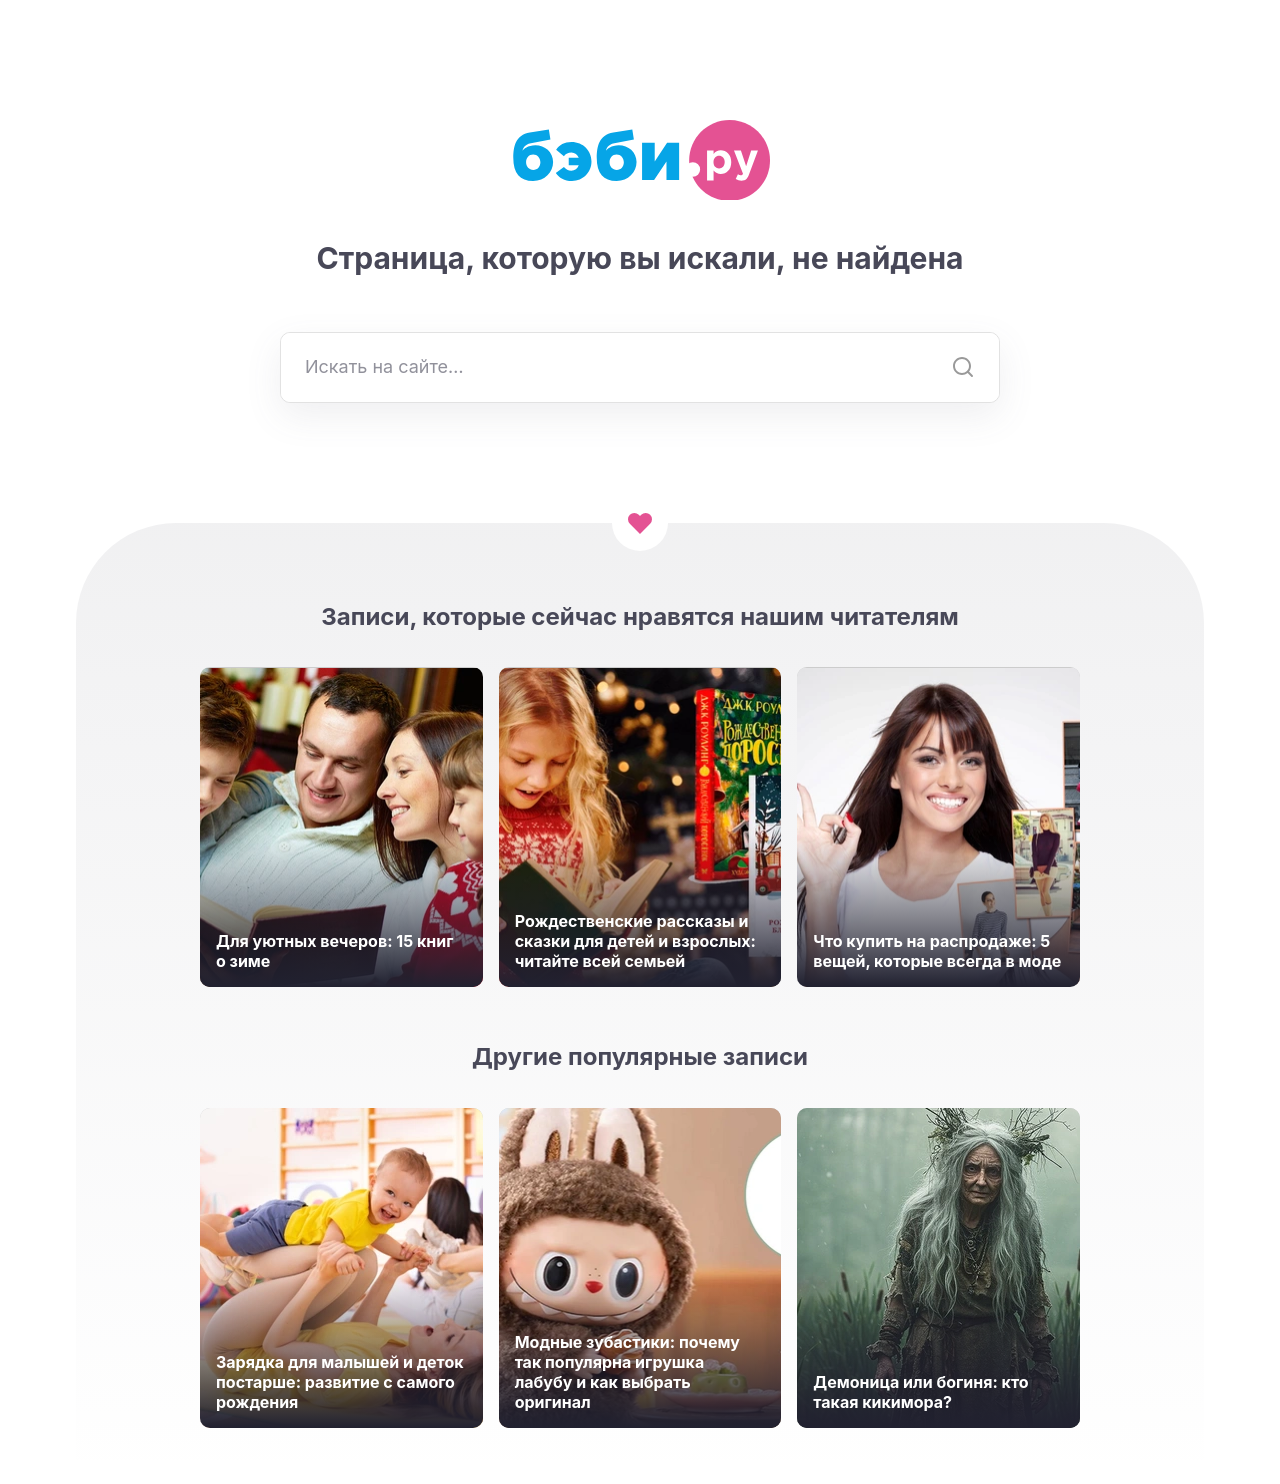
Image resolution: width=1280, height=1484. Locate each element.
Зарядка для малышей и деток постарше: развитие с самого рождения (340, 1382)
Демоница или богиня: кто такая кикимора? (920, 1392)
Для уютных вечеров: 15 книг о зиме (334, 951)
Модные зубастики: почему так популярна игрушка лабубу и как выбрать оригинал (627, 1372)
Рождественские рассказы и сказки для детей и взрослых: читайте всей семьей (635, 941)
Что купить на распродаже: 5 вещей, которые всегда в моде (937, 951)
